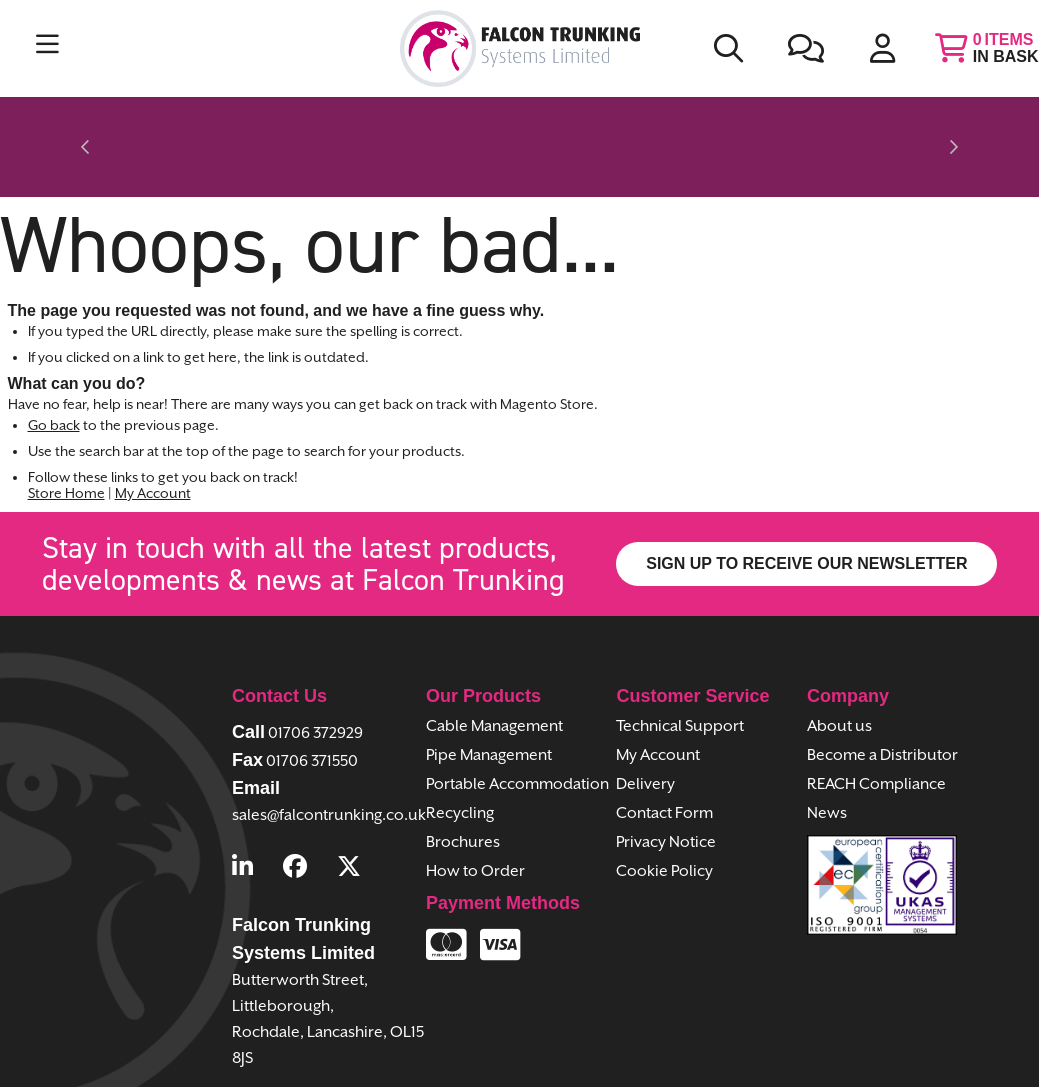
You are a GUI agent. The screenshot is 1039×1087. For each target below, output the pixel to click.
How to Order (475, 806)
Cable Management (494, 661)
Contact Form (664, 748)
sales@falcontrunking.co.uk (329, 749)
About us (839, 661)
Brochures (463, 777)
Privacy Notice (666, 777)
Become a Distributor (882, 690)
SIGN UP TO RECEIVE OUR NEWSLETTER (806, 497)
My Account (153, 428)
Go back (54, 360)
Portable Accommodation (517, 719)
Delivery (645, 719)
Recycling (460, 748)
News (827, 748)
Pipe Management (489, 690)
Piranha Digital (685, 1058)
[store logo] (520, 48)
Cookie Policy (664, 806)
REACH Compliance (876, 719)
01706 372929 (315, 667)
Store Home (66, 428)
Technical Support (680, 661)
